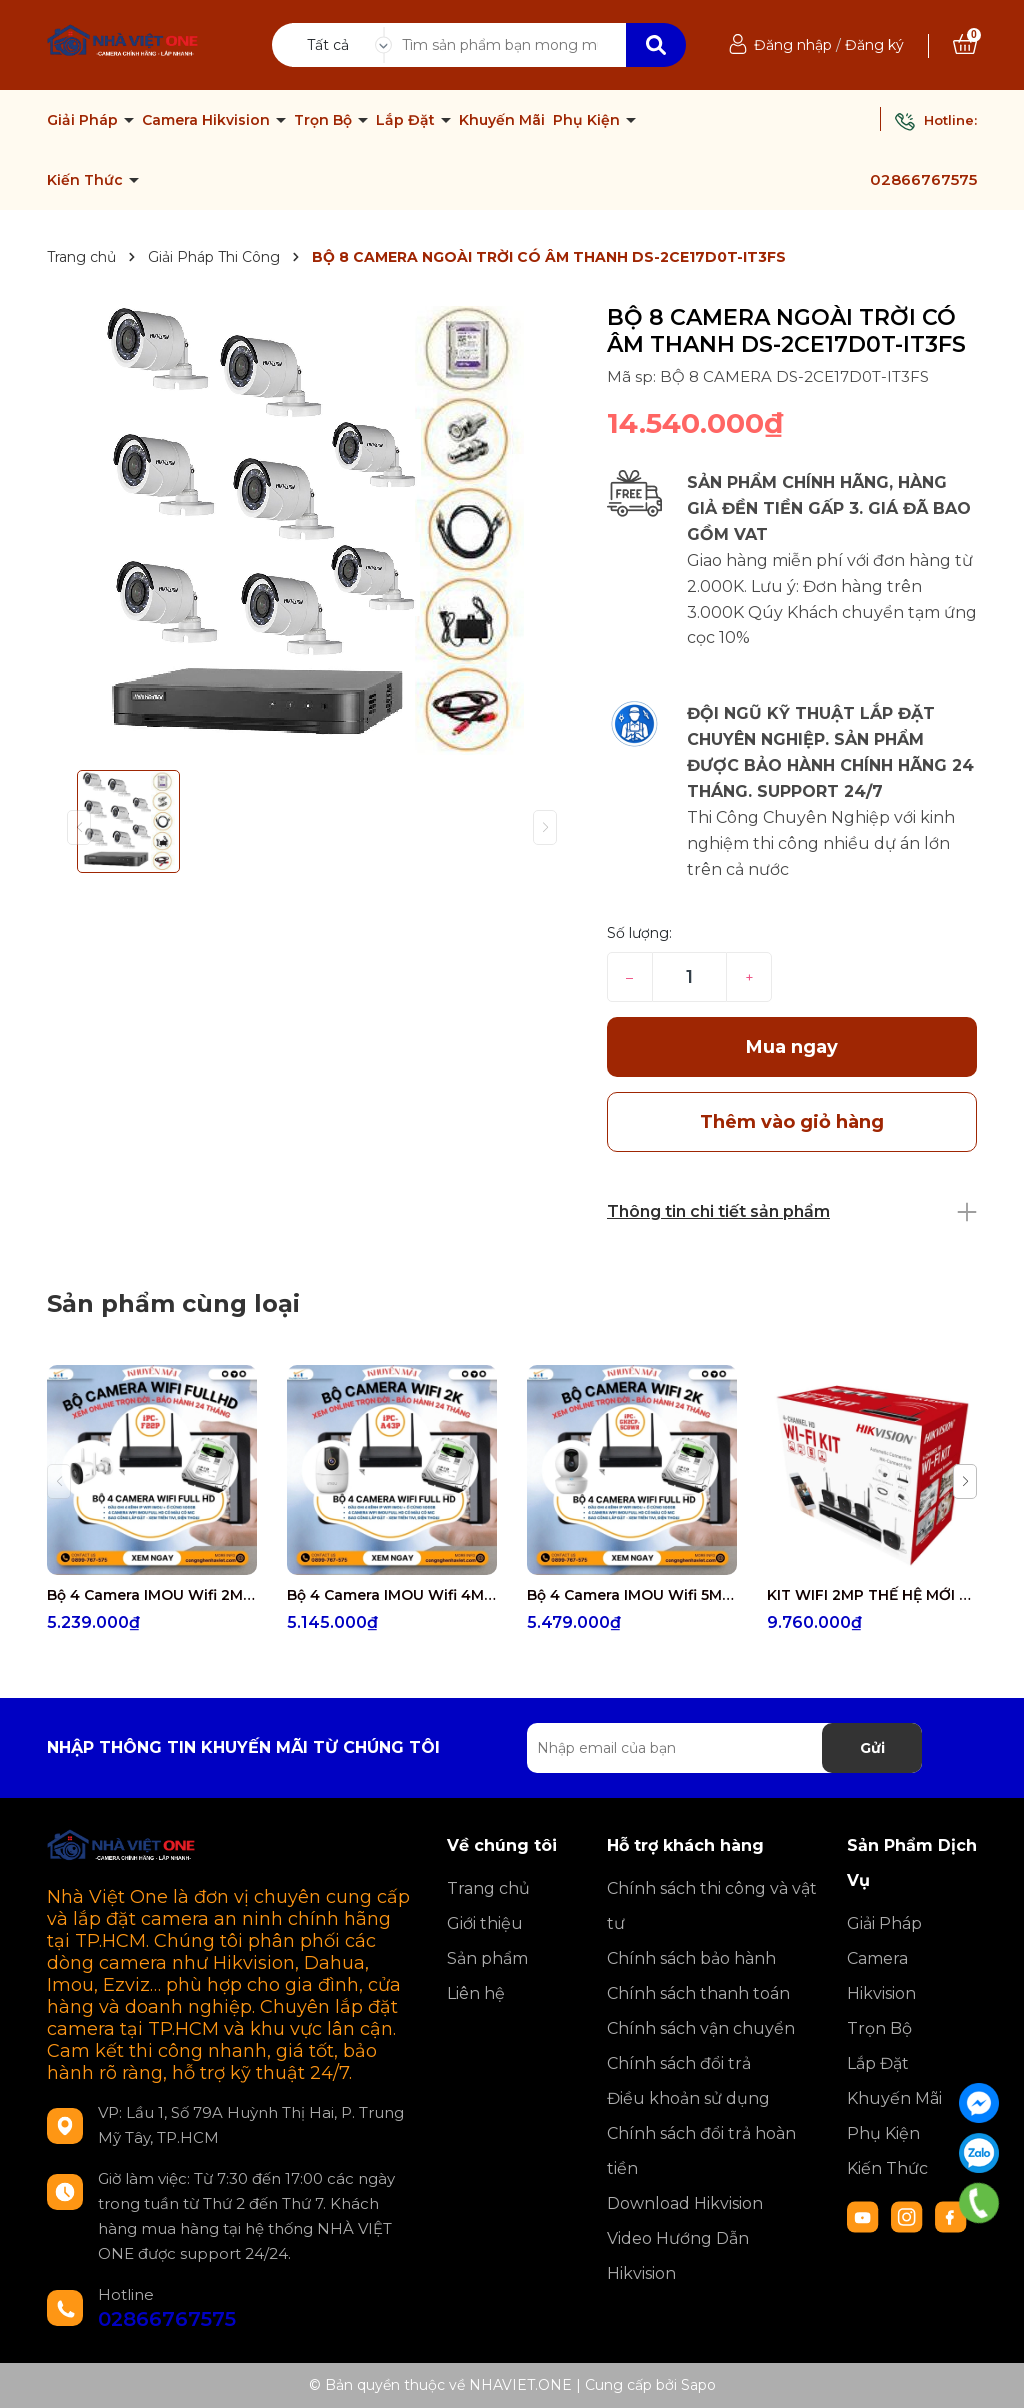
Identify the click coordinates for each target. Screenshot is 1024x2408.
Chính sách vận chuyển (701, 2028)
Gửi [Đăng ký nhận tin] (872, 1748)
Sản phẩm (487, 1958)
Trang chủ (488, 1888)
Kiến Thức (87, 180)
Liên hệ (476, 1993)
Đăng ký (874, 45)
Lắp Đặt (407, 120)
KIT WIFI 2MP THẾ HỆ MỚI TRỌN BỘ (872, 1595)
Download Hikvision (685, 2203)
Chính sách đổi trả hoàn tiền (701, 2151)
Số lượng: (639, 933)
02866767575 (923, 179)
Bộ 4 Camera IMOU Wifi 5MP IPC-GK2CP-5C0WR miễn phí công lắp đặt (632, 1595)
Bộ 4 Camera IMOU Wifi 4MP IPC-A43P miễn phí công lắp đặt (392, 1595)
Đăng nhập (793, 45)
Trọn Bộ (325, 120)
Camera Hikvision (208, 120)
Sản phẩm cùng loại (173, 1303)
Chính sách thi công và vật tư (712, 1906)
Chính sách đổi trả (679, 2063)
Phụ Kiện (588, 120)
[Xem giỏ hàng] (965, 45)
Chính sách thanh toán (698, 1993)
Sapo (698, 2385)
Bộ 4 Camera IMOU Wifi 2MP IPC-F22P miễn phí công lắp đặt (152, 1595)
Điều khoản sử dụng (688, 2098)
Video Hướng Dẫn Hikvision (678, 2256)
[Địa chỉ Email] (724, 1748)
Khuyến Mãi (502, 120)
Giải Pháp (84, 120)
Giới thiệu (485, 1923)
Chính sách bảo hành (691, 1958)
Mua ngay (792, 1047)
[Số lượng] (689, 977)
